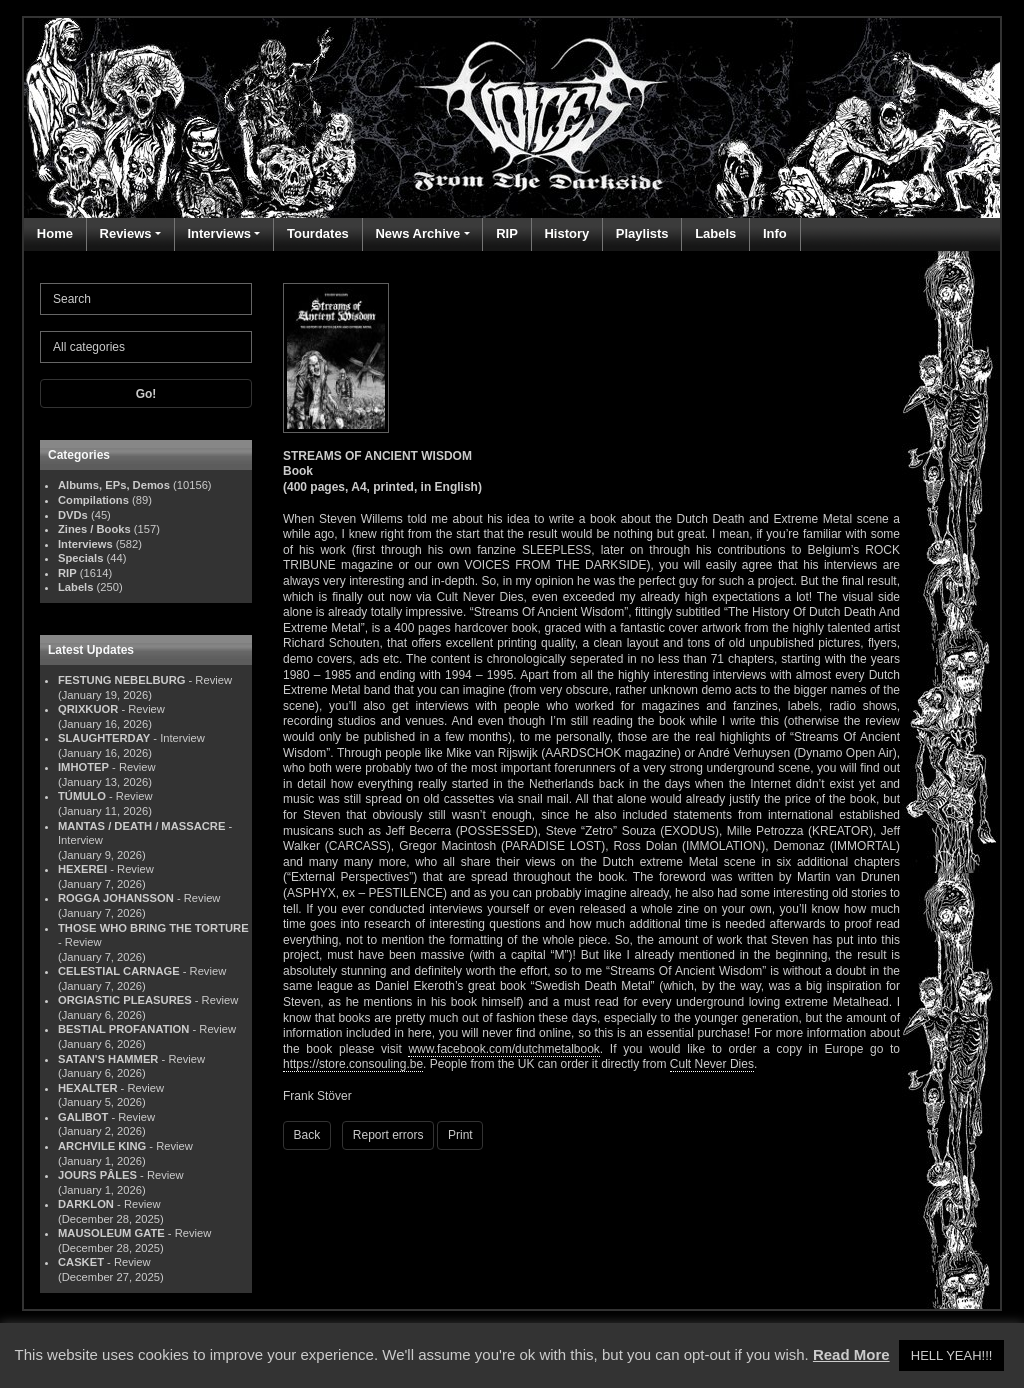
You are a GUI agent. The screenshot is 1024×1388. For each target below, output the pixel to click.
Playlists (642, 233)
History (566, 233)
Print (460, 1135)
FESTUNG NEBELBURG (121, 680)
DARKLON (86, 1204)
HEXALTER (87, 1088)
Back (307, 1135)
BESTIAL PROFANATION (123, 1029)
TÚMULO (82, 796)
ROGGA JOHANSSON (116, 898)
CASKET (81, 1262)
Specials (80, 558)
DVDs (73, 515)
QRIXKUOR (88, 709)
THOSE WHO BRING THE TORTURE (153, 928)
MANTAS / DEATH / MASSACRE (141, 826)
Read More (851, 1354)
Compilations (93, 500)
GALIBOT (83, 1117)
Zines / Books (94, 529)
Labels (715, 233)
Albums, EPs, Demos (114, 485)
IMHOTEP (83, 767)
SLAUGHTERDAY (104, 738)
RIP (507, 233)
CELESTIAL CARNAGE (119, 971)
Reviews (126, 233)
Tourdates (318, 233)
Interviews (219, 233)
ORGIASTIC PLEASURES (125, 1000)
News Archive (417, 233)
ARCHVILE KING (102, 1146)
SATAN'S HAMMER (108, 1059)
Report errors (388, 1135)
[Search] (146, 299)
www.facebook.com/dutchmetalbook (503, 1049)
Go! (146, 394)
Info (775, 233)
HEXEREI (82, 869)
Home (55, 233)
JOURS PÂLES (97, 1175)
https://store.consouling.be (353, 1064)
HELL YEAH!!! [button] (952, 1355)
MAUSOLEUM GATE (111, 1233)
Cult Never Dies (712, 1064)
